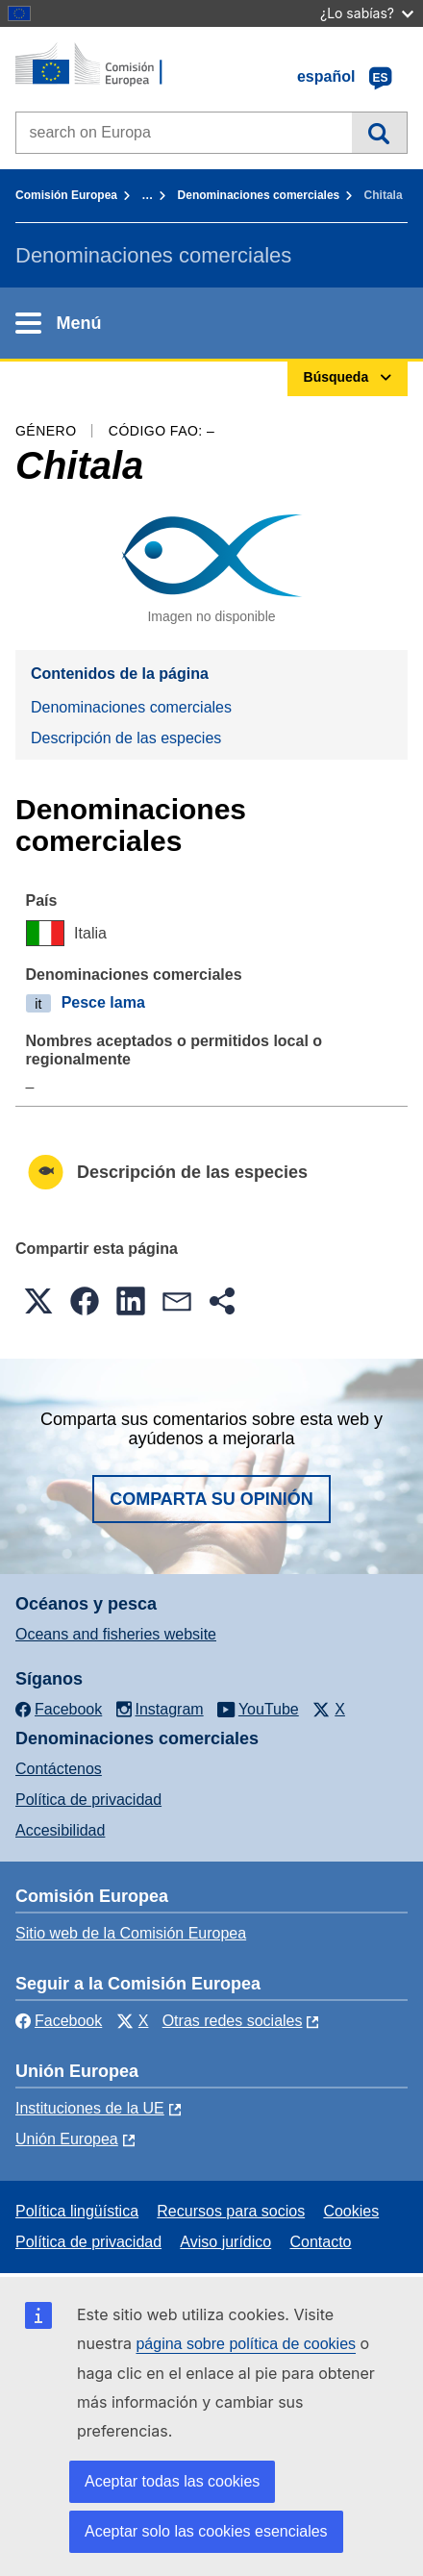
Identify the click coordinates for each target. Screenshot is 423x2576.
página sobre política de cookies (246, 2344)
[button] (38, 1301)
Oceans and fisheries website (115, 1634)
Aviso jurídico (225, 2242)
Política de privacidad (88, 1799)
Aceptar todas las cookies (172, 2481)
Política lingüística (76, 2211)
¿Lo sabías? (366, 13)
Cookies (351, 2211)
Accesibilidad (60, 1830)
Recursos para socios (231, 2211)
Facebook (58, 2021)
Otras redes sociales (232, 2021)
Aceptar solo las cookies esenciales (206, 2531)
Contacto (320, 2242)
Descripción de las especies (126, 738)
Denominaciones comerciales (259, 195)
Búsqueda (379, 133)
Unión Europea (66, 2139)
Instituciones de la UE (89, 2108)
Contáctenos (58, 1769)
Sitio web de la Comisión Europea (130, 1933)
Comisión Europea (66, 195)
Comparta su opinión (211, 1499)
